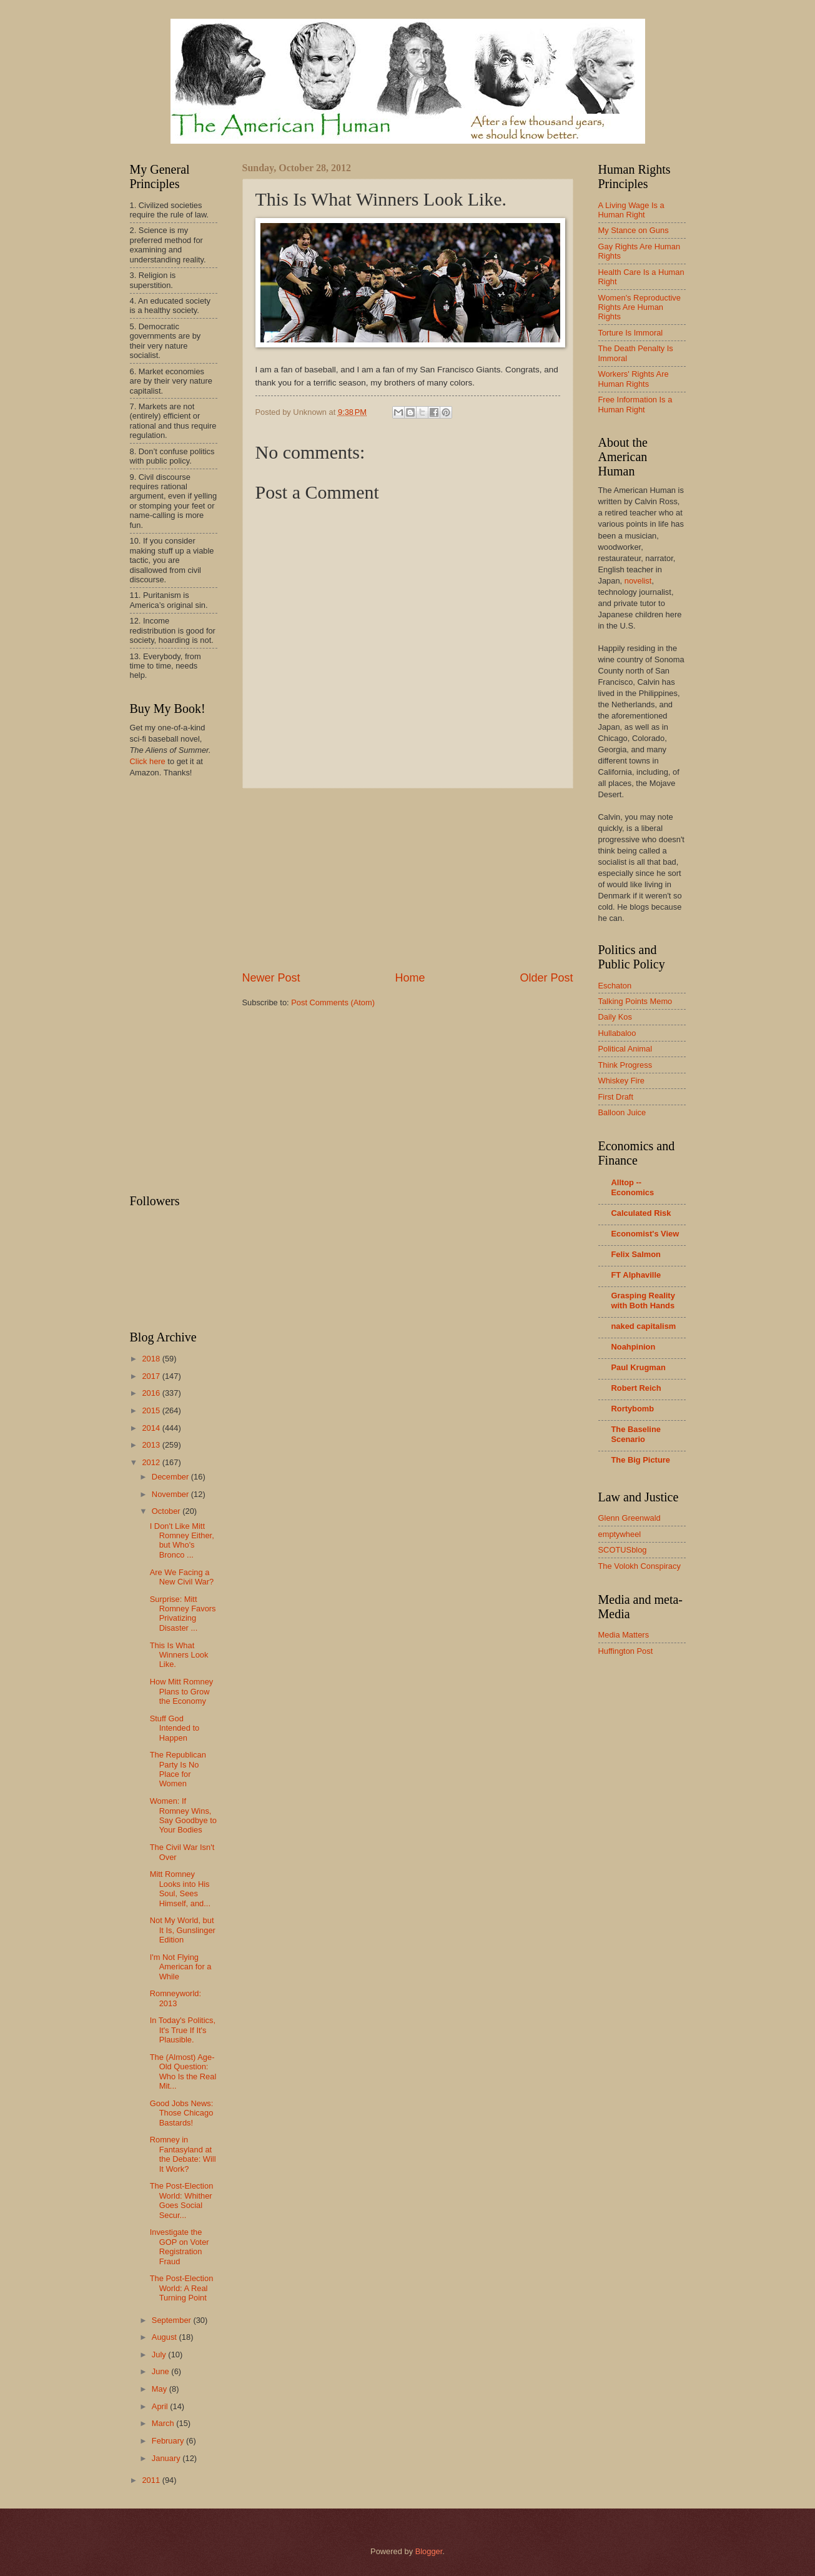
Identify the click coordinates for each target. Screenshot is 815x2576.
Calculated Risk (641, 1213)
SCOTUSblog (622, 1549)
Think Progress (625, 1065)
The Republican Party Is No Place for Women (178, 1769)
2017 (152, 1376)
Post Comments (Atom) (333, 1002)
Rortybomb (632, 1408)
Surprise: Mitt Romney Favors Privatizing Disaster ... (183, 1613)
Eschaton (615, 985)
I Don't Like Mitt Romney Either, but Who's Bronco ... (182, 1540)
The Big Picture (640, 1460)
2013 (152, 1445)
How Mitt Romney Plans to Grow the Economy (182, 1691)
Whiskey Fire (621, 1080)
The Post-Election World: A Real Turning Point (182, 2288)
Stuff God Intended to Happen (174, 1728)
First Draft (616, 1097)
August (165, 2337)
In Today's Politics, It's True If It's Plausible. (182, 2030)
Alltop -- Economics (632, 1187)
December (171, 1476)
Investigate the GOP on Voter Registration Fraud (179, 2246)
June (162, 2371)
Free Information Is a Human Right (635, 404)
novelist (638, 580)
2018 (152, 1358)
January (167, 2458)
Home (410, 978)
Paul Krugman (638, 1367)
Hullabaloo (617, 1033)
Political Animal (625, 1048)
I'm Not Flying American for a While (181, 1966)
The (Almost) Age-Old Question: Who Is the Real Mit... (183, 2071)
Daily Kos (615, 1017)
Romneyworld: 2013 (175, 1998)
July (160, 2354)
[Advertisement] (407, 879)
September (173, 2320)
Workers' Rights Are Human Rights (633, 378)
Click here (147, 761)
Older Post (546, 978)
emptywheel (619, 1534)
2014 (152, 1428)
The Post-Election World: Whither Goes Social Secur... (182, 2200)
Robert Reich (636, 1388)
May (160, 2389)
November (171, 1494)
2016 (152, 1393)
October (167, 1511)
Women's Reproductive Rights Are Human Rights (639, 307)
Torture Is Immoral (630, 332)
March (164, 2423)
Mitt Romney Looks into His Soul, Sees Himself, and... (180, 1888)
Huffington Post (625, 1651)
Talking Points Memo (635, 1001)
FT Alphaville (636, 1275)
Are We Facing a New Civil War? (182, 1577)
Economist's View (645, 1233)
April (161, 2406)
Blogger (429, 2551)
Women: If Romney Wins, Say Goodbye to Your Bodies (183, 1815)
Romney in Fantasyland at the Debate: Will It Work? (183, 2154)
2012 (152, 1462)
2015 (152, 1410)
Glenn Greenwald (629, 1518)
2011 (152, 2480)
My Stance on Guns (633, 230)
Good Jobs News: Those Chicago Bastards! (182, 2113)
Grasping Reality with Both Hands (643, 1300)
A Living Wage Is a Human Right (631, 210)
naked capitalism (643, 1326)
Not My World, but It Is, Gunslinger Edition (182, 1930)
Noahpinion (633, 1346)
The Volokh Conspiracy (639, 1566)
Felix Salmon (636, 1254)
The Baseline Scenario (636, 1434)
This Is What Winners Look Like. (179, 1655)
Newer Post (271, 978)
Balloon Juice (622, 1112)
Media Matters (624, 1634)
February (169, 2440)
